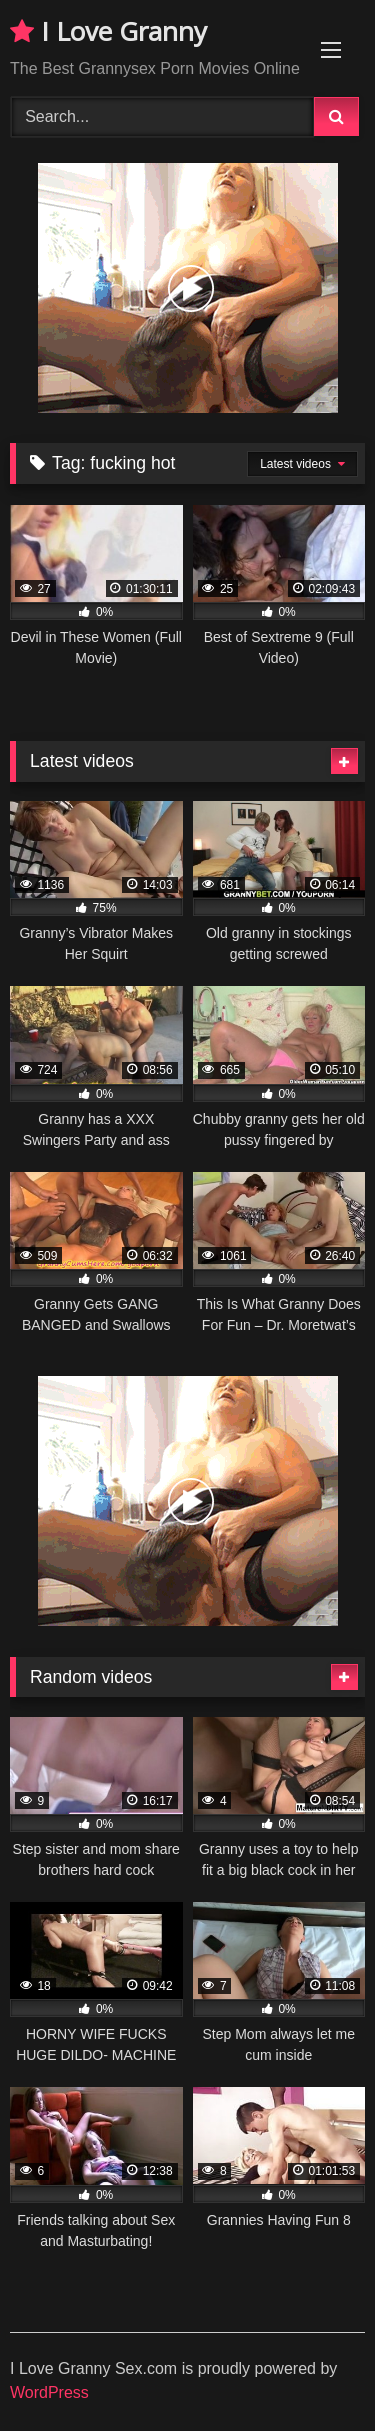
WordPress (49, 2392)
